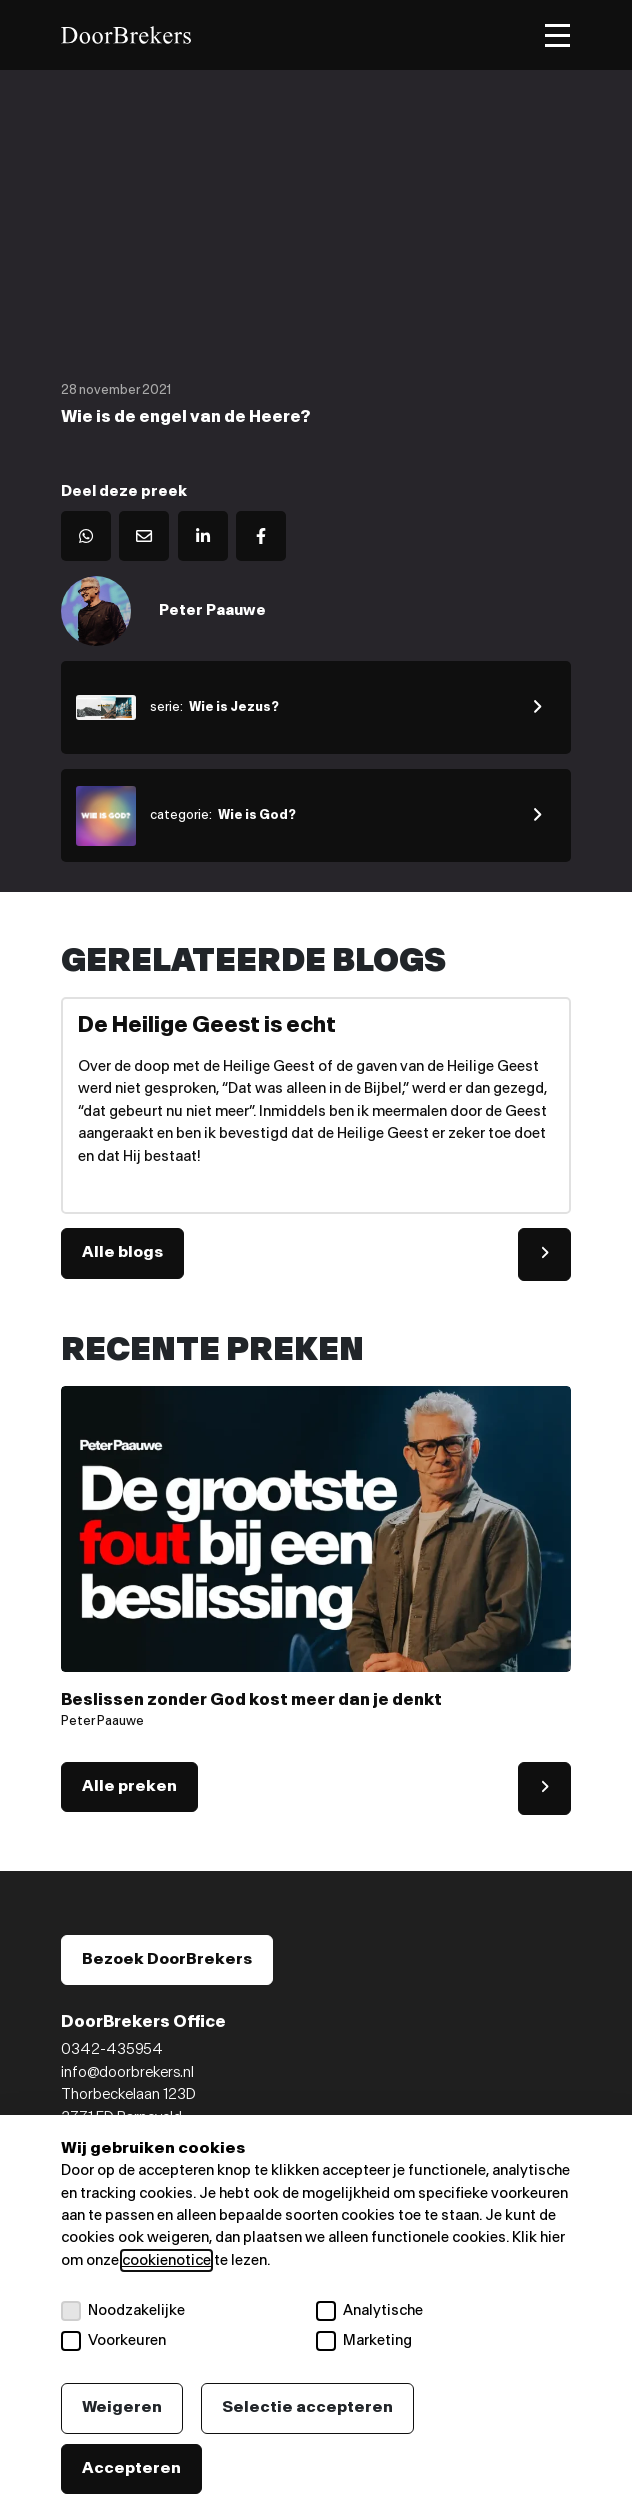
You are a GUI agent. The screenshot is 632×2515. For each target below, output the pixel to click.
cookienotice (166, 2260)
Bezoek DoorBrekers (167, 1959)
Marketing (364, 2341)
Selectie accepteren (307, 2407)
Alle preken (129, 1786)
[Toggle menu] (557, 35)
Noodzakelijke (123, 2311)
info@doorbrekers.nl (127, 2072)
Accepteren (131, 2468)
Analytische (369, 2311)
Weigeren (122, 2407)
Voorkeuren (113, 2341)
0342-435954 (112, 2049)
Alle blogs (122, 1252)
